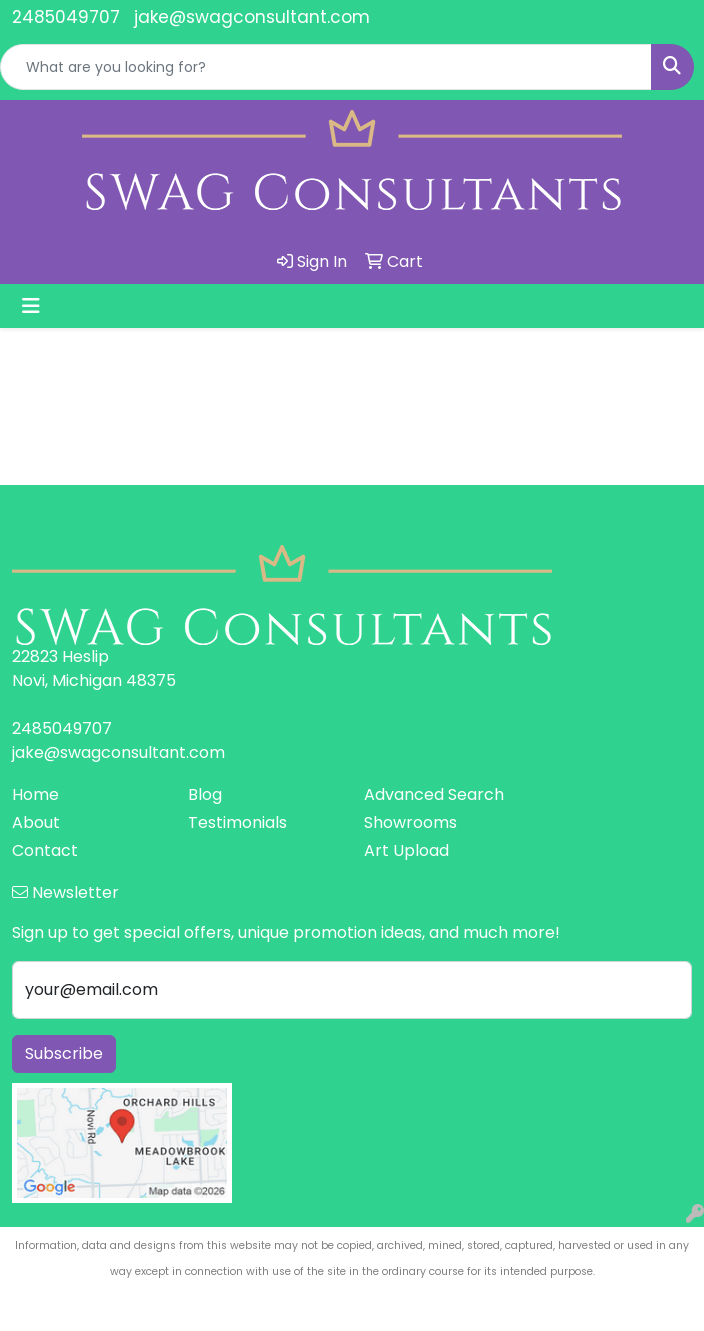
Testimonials (237, 822)
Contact (45, 850)
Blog (205, 794)
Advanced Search (434, 794)
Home (35, 794)
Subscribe (64, 1053)
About (36, 822)
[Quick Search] (326, 67)
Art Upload (406, 850)
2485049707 (66, 17)
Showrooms (410, 822)
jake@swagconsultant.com (252, 17)
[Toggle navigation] (31, 306)
